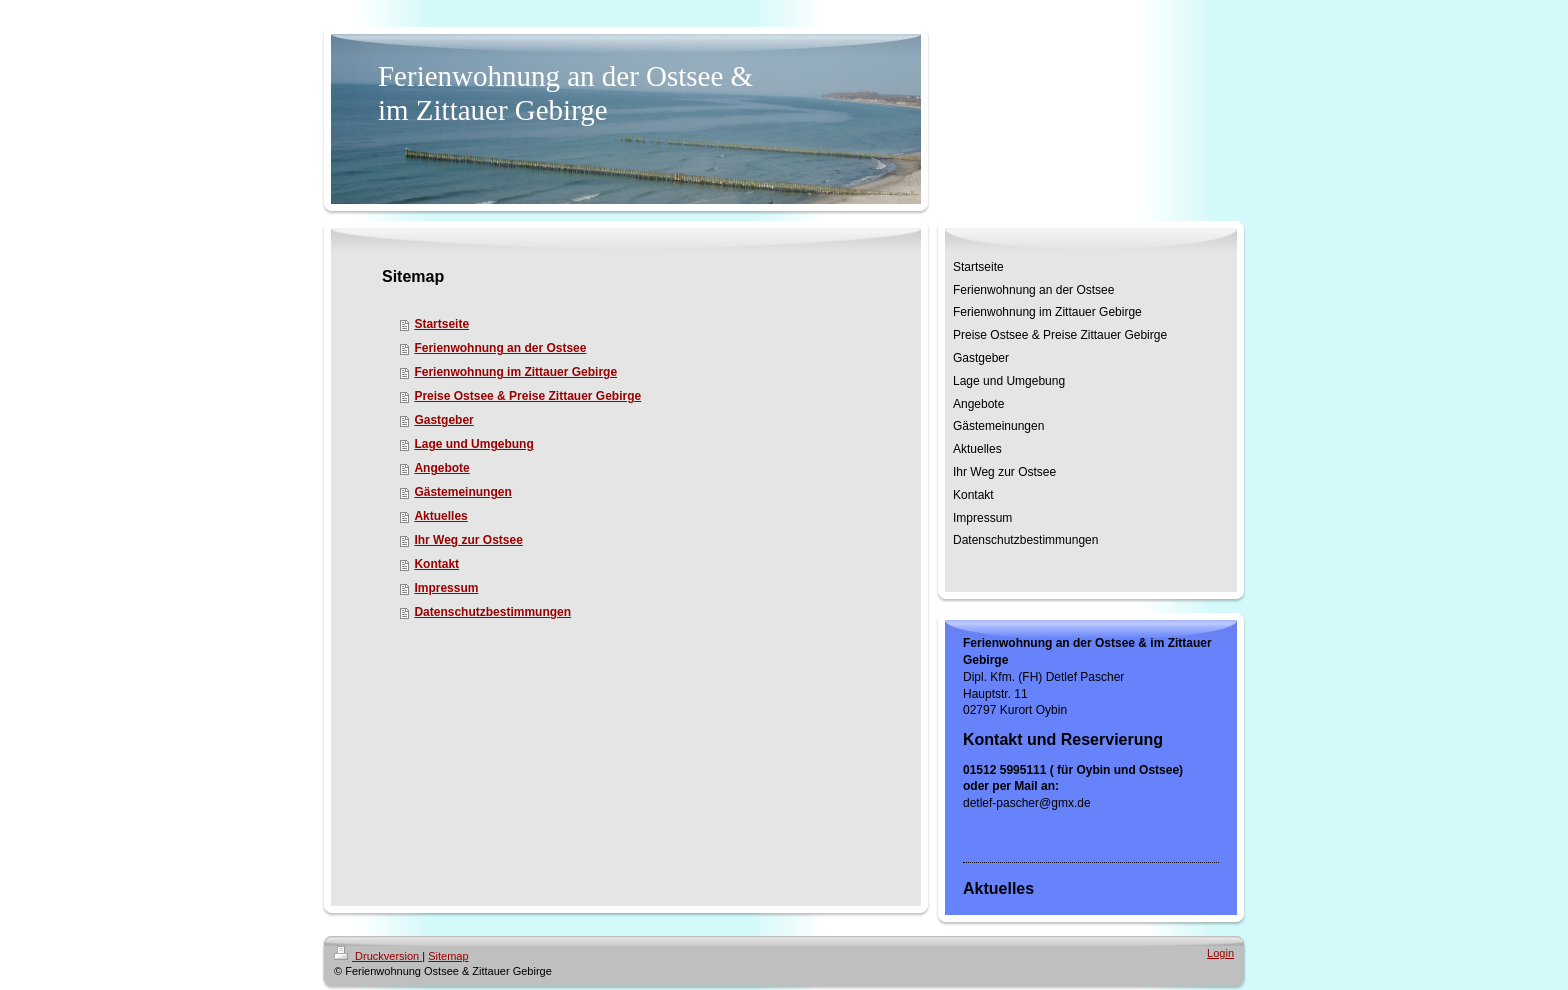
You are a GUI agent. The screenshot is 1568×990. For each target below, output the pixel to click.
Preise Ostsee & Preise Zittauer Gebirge (527, 396)
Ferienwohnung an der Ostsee (500, 348)
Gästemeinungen (462, 492)
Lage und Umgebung (473, 444)
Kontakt (436, 564)
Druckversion (378, 956)
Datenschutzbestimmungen (492, 612)
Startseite (441, 324)
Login (1220, 953)
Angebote (441, 468)
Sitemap (448, 956)
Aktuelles (440, 516)
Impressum (446, 588)
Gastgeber (443, 420)
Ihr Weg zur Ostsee (468, 540)
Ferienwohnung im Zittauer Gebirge (515, 372)
